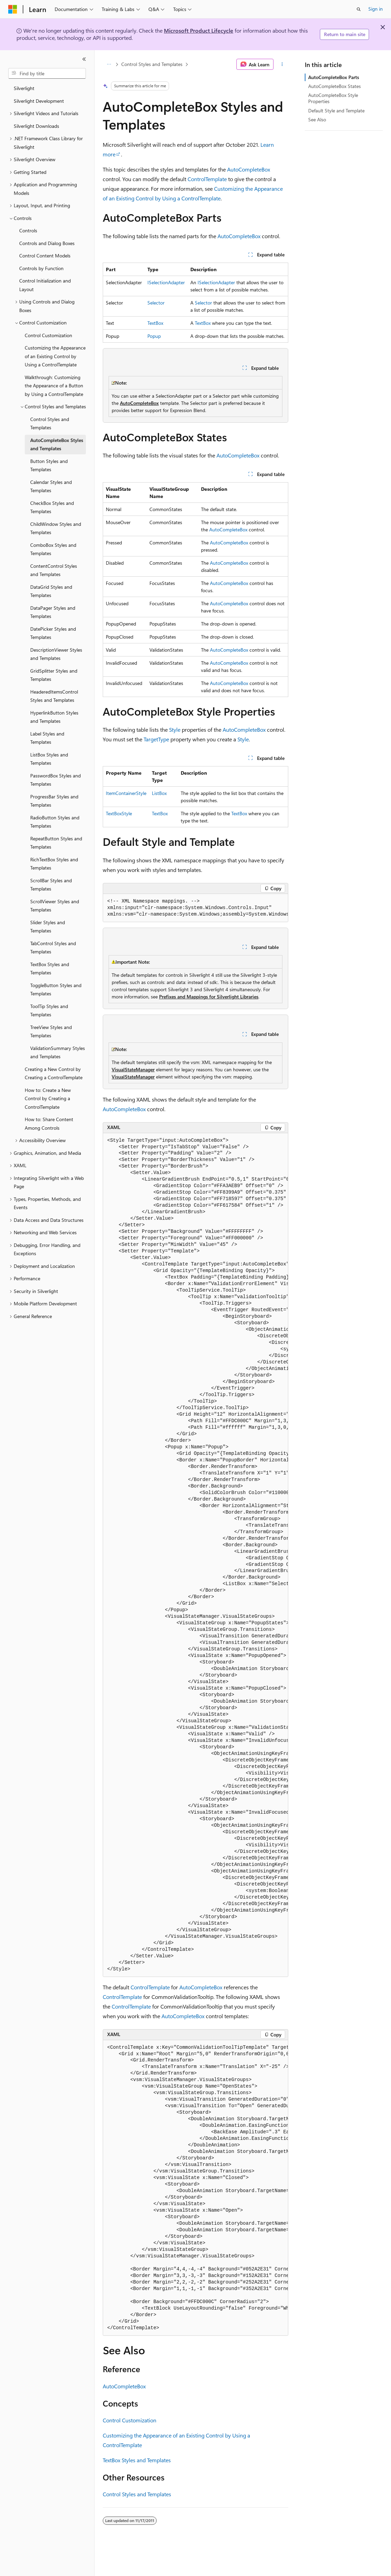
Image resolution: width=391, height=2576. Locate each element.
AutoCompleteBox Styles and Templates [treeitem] (56, 444)
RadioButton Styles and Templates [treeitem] (54, 821)
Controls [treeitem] (28, 230)
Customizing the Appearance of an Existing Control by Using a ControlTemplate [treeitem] (55, 356)
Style (174, 729)
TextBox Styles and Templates (137, 2460)
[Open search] (359, 9)
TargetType (156, 739)
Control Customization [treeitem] (48, 335)
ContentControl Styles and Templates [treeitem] (53, 570)
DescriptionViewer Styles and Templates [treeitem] (56, 654)
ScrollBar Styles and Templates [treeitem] (51, 884)
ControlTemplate (207, 179)
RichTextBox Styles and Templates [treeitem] (54, 863)
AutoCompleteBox (248, 169)
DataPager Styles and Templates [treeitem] (52, 612)
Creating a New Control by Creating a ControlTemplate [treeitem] (53, 1073)
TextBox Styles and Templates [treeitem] (49, 968)
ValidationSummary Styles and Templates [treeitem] (57, 1052)
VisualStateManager (133, 1069)
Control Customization (129, 2420)
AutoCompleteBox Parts (333, 77)
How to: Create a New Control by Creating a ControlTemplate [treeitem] (48, 1098)
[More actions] (282, 64)
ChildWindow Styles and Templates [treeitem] (55, 528)
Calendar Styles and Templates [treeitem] (51, 486)
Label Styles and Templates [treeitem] (47, 737)
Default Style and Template (336, 110)
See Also (317, 119)
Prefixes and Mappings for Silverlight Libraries (208, 996)
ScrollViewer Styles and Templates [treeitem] (54, 905)
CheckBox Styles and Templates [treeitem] (52, 507)
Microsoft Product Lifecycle (198, 30)
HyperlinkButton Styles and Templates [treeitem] (54, 717)
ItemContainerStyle (126, 793)
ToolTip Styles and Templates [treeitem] (49, 1010)
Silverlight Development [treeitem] (39, 101)
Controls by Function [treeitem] (41, 268)
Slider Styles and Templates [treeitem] (47, 926)
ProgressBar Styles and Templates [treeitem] (54, 800)
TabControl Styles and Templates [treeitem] (53, 947)
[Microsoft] (12, 9)
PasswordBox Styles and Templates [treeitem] (55, 779)
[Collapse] (84, 59)
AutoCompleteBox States (334, 86)
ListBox (159, 793)
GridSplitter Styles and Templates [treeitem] (53, 675)
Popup (154, 336)
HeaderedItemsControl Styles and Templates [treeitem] (54, 696)
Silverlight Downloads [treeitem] (36, 126)
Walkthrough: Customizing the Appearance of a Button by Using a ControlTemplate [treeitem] (54, 385)
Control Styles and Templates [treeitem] (49, 423)
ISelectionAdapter (166, 282)
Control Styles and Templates (151, 64)
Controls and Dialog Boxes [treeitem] (47, 243)
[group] (195, 908)
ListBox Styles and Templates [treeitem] (49, 758)
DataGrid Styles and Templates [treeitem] (51, 591)
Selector (156, 302)
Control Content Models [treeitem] (44, 255)
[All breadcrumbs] (109, 64)
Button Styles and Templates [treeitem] (49, 465)
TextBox (155, 323)
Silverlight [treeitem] (24, 88)
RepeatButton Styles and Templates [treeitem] (56, 842)
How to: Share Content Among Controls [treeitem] (49, 1123)
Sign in (375, 8)
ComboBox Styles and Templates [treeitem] (53, 549)
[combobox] (47, 73)
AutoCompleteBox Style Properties (333, 98)
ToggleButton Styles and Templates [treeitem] (55, 989)
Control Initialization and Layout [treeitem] (45, 284)
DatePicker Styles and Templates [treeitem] (53, 633)
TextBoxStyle (119, 813)
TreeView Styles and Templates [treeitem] (51, 1031)
